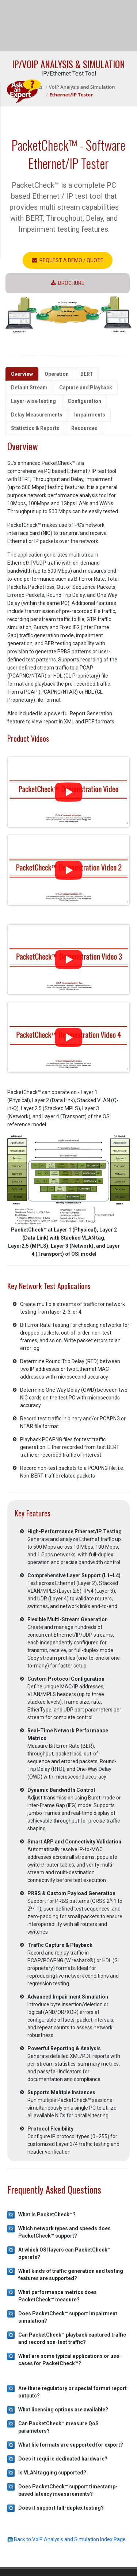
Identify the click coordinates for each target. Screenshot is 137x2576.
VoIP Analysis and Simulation (82, 87)
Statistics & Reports (35, 428)
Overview (22, 374)
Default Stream (29, 387)
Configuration (84, 401)
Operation (57, 374)
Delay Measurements (36, 415)
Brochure (67, 283)
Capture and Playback (85, 387)
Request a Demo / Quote (67, 260)
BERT (87, 374)
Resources (84, 428)
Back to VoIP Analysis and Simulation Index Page (66, 2539)
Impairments (89, 415)
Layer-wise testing (33, 401)
